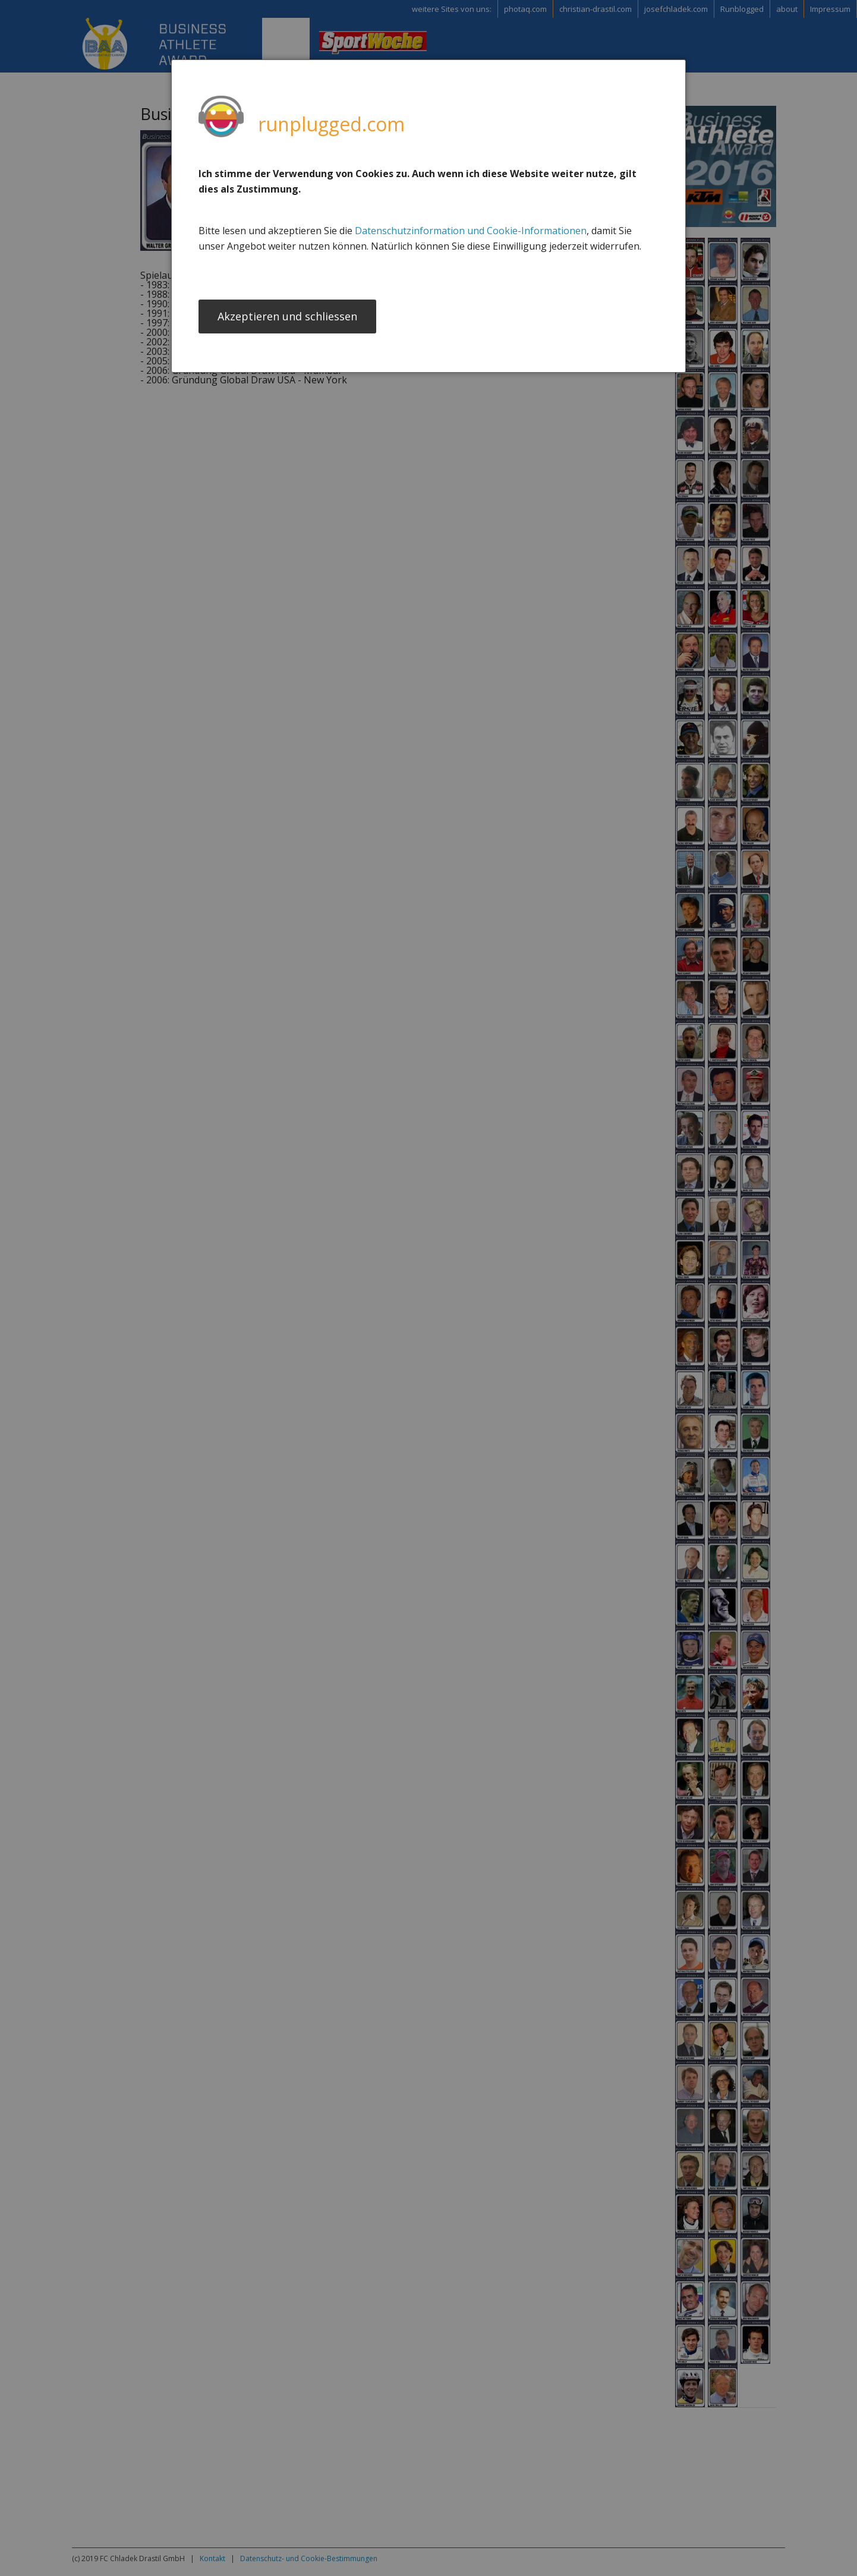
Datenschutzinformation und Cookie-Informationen (471, 230)
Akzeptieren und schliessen (287, 317)
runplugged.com (331, 124)
